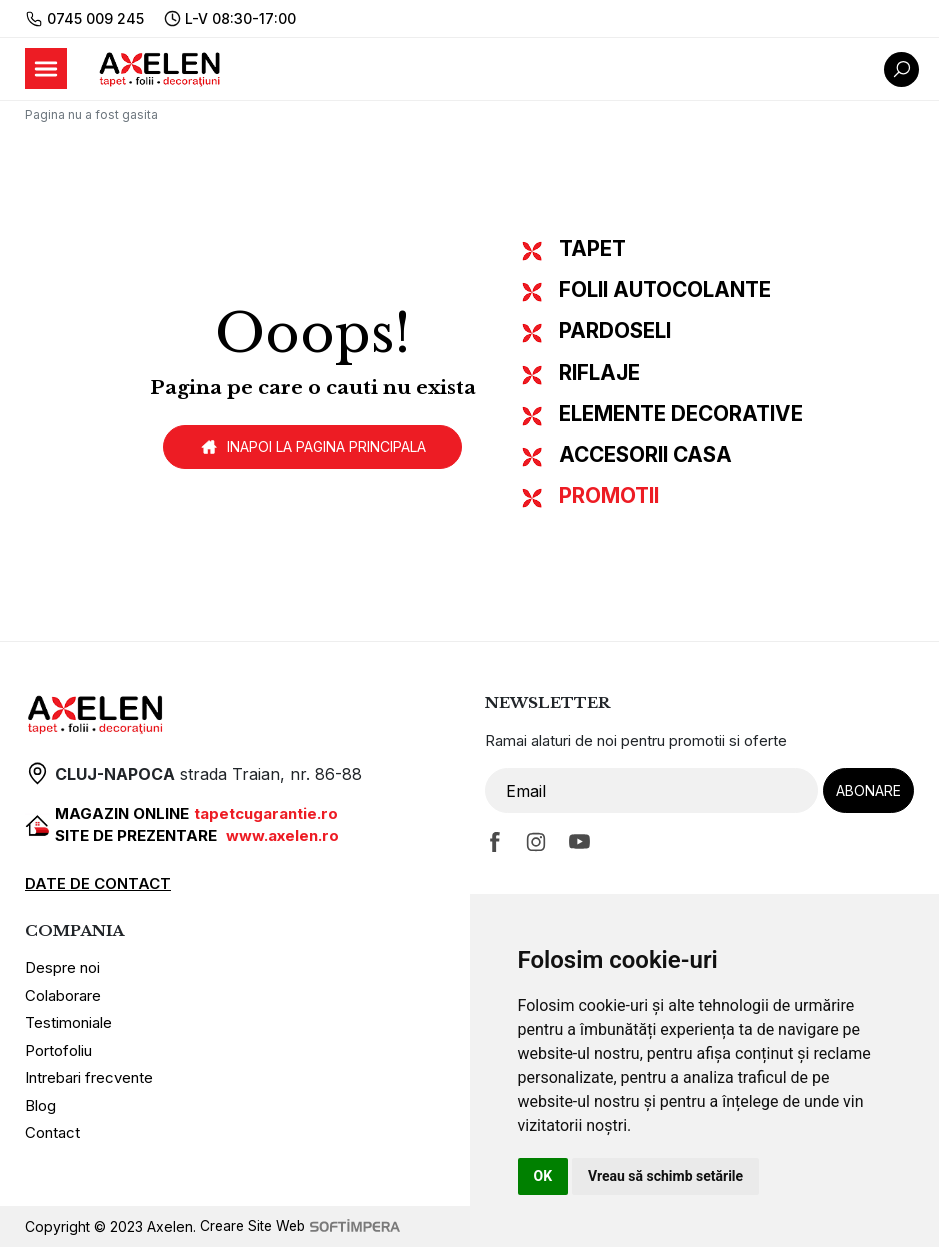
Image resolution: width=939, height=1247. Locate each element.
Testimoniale (68, 1022)
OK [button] (543, 1176)
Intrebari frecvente (89, 1077)
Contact (52, 1132)
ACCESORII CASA (645, 454)
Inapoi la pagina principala (312, 447)
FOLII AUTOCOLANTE (665, 289)
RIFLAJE (599, 372)
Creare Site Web (302, 1226)
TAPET (592, 248)
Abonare (868, 790)
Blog (40, 1105)
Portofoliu (58, 1050)
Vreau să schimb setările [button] (665, 1176)
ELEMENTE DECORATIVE (681, 413)
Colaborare (63, 995)
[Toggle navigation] (46, 68)
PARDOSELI (615, 330)
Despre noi (62, 967)
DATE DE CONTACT (98, 883)
